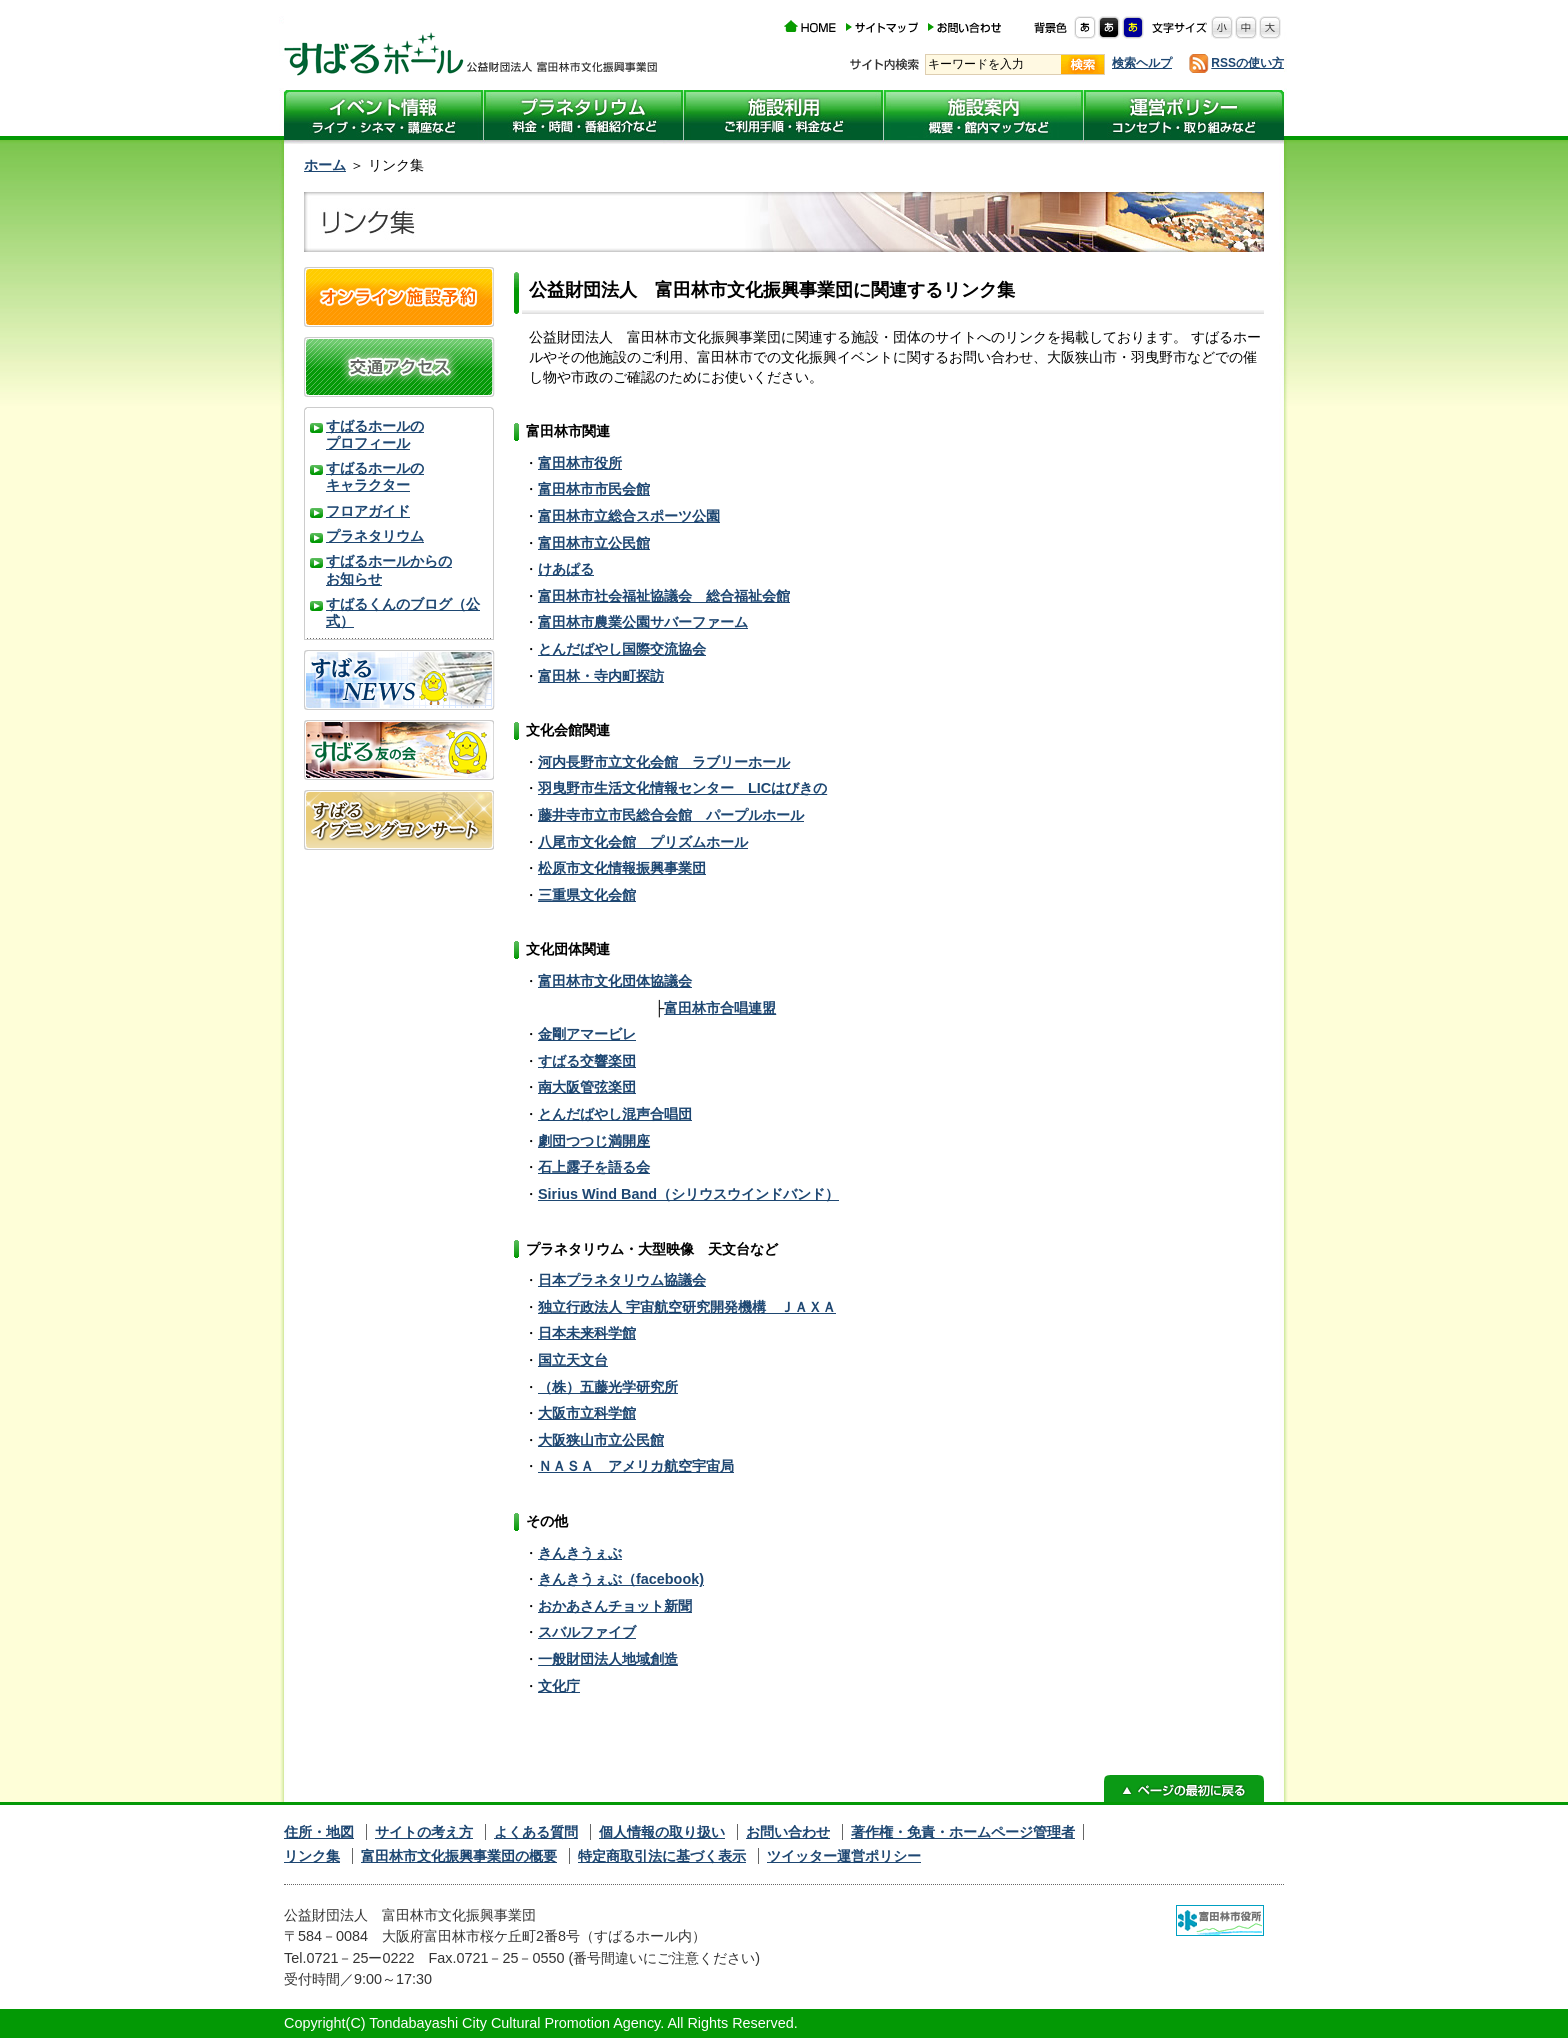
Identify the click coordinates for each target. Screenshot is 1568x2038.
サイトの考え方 (424, 1832)
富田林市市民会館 (594, 489)
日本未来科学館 (587, 1333)
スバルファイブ (587, 1632)
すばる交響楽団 (587, 1061)
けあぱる (566, 569)
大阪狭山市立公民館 (601, 1440)
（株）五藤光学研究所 (608, 1387)
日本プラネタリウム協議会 (622, 1280)
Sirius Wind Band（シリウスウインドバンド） (688, 1194)
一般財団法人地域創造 (608, 1659)
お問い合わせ (788, 1832)
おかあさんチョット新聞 (615, 1606)
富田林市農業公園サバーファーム (643, 622)
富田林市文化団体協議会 (615, 981)
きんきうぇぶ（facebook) (621, 1579)
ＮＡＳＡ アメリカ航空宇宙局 (636, 1466)
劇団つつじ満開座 (594, 1141)
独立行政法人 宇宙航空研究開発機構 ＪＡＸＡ (687, 1307)
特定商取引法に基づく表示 (662, 1856)
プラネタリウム (375, 536)
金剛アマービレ (587, 1034)
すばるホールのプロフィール (375, 434)
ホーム (325, 165)
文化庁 (559, 1686)
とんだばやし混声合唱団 (615, 1114)
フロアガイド (368, 511)
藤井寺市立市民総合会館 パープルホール (671, 815)
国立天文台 (573, 1360)
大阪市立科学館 (587, 1413)
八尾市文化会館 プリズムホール (643, 842)
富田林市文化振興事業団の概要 (459, 1856)
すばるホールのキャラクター (375, 476)
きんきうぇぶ (580, 1553)
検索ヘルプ (1142, 63)
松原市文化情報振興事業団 (622, 868)
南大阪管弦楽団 (587, 1087)
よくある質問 (536, 1832)
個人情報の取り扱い (662, 1832)
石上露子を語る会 (594, 1167)
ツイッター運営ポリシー (844, 1856)
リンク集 (312, 1856)
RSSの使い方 (1247, 63)
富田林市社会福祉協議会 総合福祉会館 (664, 596)
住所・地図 (319, 1832)
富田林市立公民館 (594, 543)
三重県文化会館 (587, 895)
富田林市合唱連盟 (720, 1008)
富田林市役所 (580, 463)
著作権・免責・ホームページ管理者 (963, 1832)
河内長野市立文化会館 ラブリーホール (664, 762)
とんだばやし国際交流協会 (622, 649)
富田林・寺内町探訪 (601, 676)
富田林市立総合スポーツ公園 (629, 516)
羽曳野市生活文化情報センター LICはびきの (682, 788)
